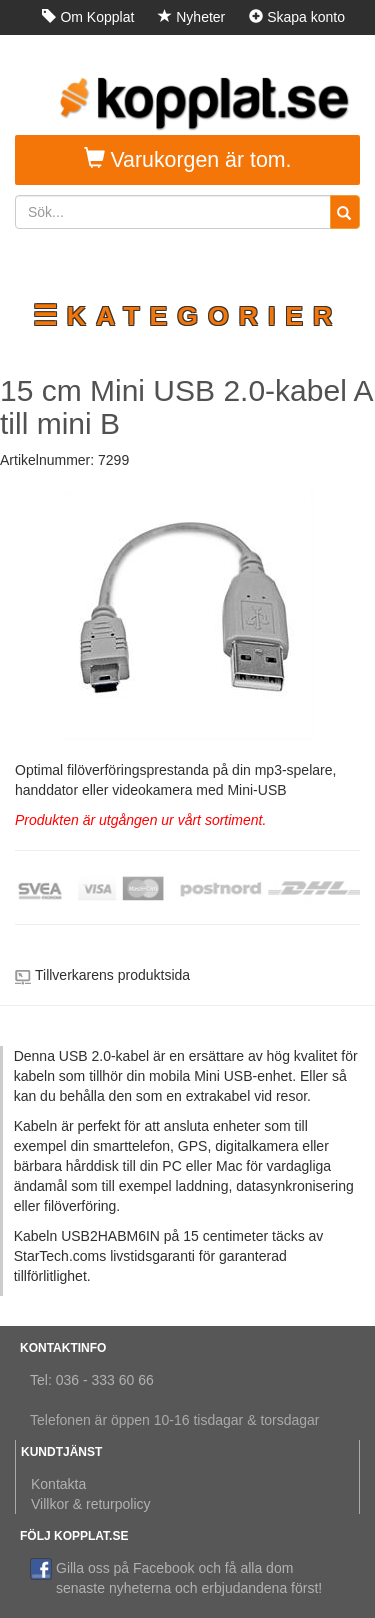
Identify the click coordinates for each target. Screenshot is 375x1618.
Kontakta (58, 1484)
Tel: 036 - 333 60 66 (92, 1380)
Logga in (309, 52)
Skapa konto (297, 17)
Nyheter (191, 17)
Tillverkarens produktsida (112, 975)
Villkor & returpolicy (91, 1504)
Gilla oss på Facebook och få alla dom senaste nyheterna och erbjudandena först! (176, 1577)
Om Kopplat (88, 17)
